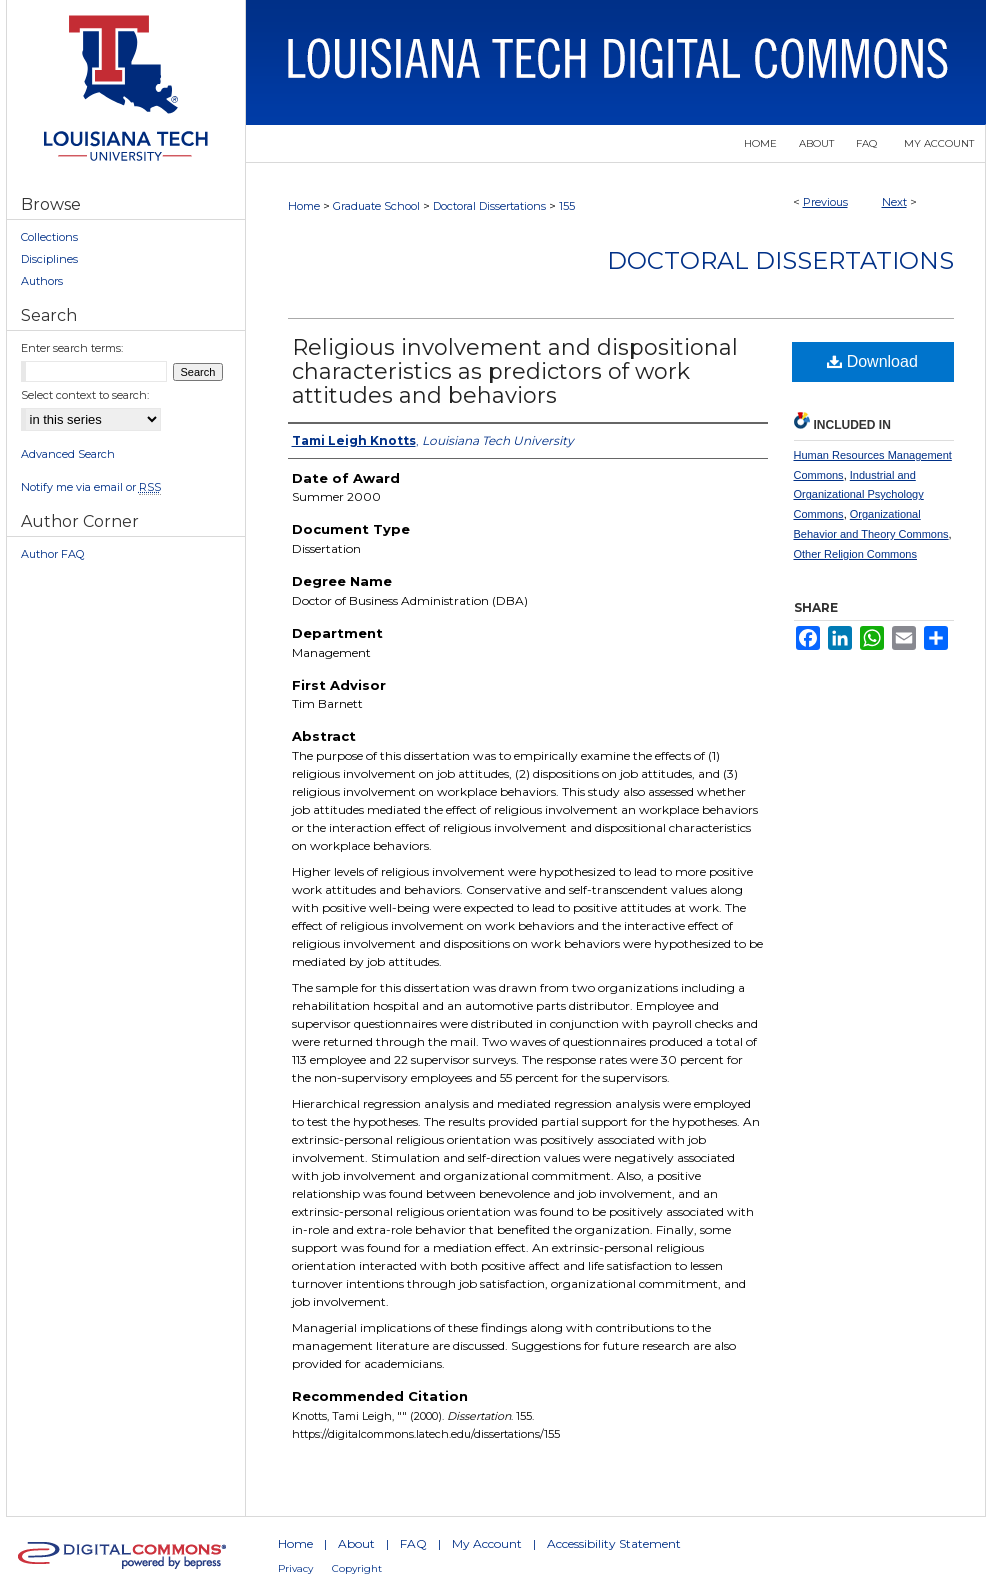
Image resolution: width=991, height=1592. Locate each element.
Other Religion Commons (856, 554)
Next (894, 202)
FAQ (413, 1543)
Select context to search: (85, 395)
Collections (49, 237)
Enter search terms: (72, 348)
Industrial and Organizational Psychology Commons (859, 495)
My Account (487, 1543)
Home (304, 206)
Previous (825, 202)
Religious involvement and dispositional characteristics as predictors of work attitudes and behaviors (515, 371)
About (356, 1543)
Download (872, 361)
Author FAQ (52, 554)
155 (567, 206)
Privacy (295, 1568)
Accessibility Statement (614, 1543)
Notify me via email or (91, 487)
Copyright (357, 1568)
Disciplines (49, 259)
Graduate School (376, 206)
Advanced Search (68, 454)
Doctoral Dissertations (489, 206)
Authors (42, 281)
